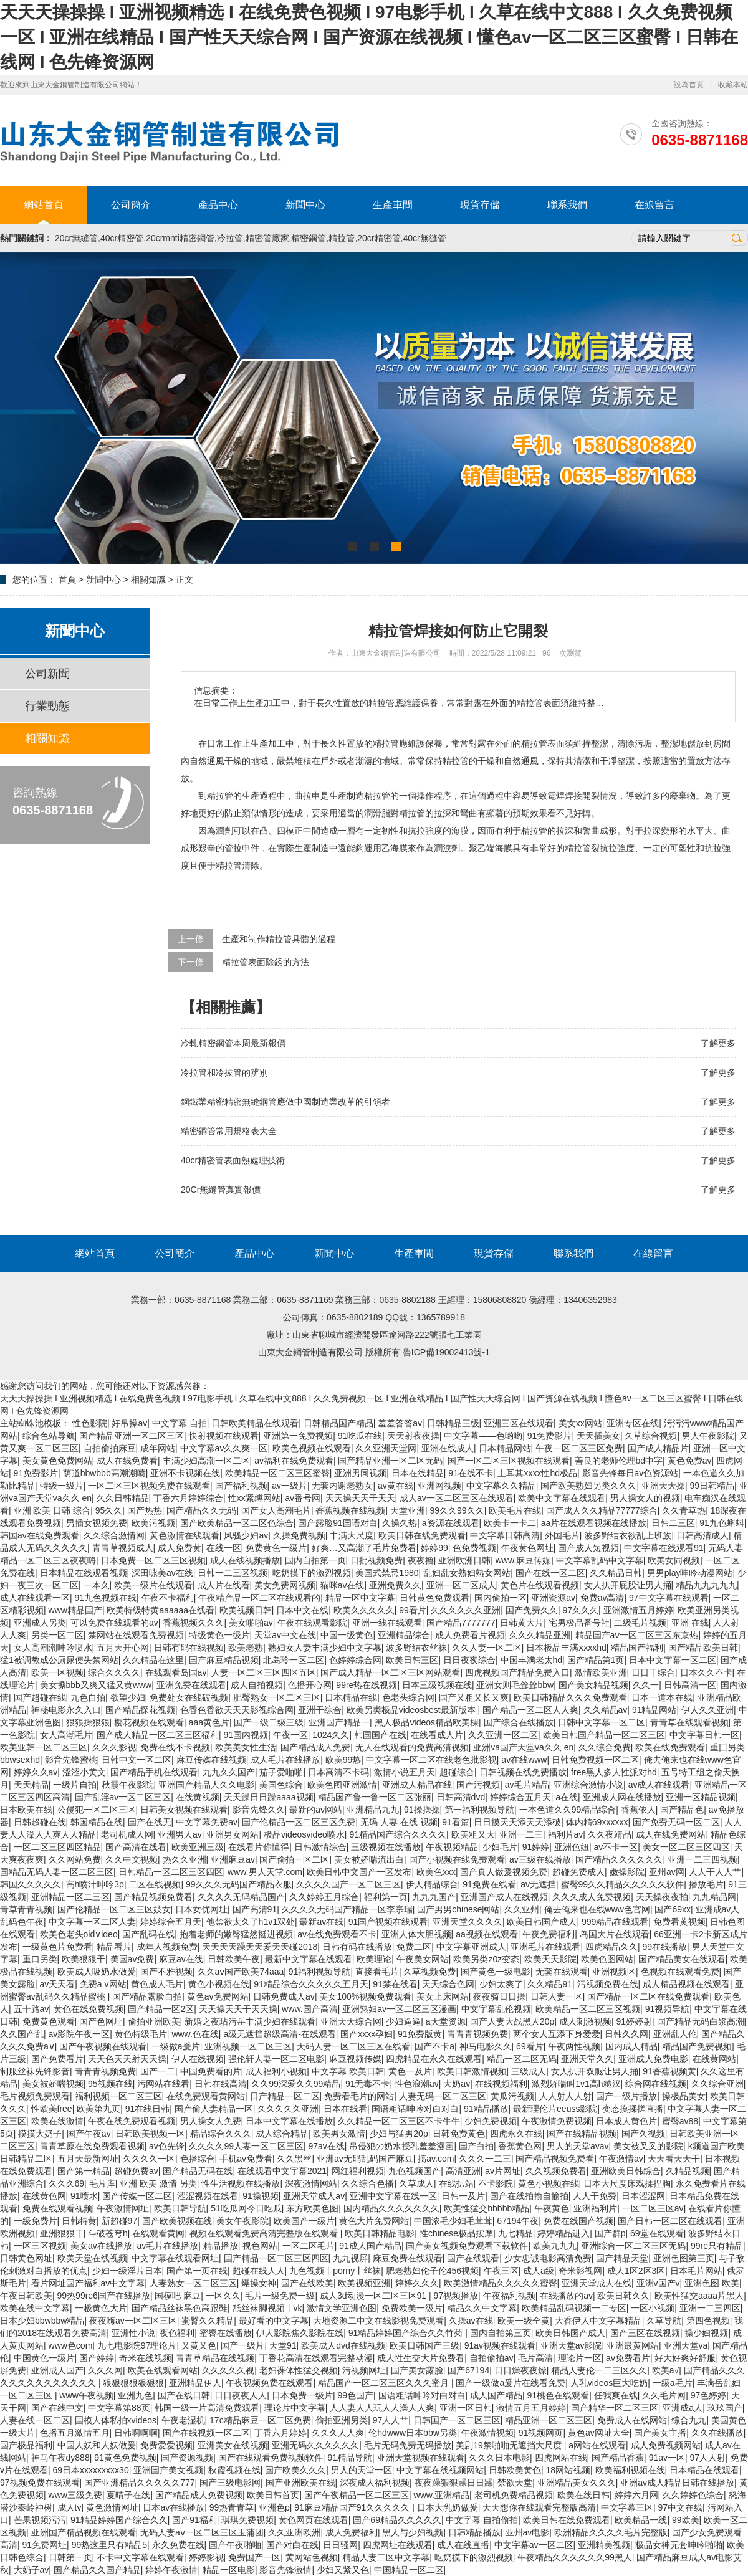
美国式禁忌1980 (386, 1573)
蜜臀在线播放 (225, 2333)
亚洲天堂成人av (314, 2196)
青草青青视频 (26, 1909)
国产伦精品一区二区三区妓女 (114, 1909)
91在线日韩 (147, 2109)
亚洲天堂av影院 (571, 2345)
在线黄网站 (714, 2059)
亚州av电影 (528, 2532)
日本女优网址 (201, 1909)
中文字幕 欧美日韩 (348, 2071)
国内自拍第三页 (500, 2333)
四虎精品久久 (611, 1947)
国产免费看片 (57, 2059)
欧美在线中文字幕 (35, 2308)
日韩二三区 (673, 1523)
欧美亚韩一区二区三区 (43, 1747)
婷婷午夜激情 (171, 2570)
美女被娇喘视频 (53, 2084)
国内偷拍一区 (500, 1598)
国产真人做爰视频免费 (503, 1872)
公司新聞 (47, 673)
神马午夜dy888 (60, 2458)
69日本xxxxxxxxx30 (91, 2470)
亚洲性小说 (133, 2333)
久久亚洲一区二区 (503, 1735)
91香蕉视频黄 (669, 2071)
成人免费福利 (351, 2532)
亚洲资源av (553, 1598)
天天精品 (31, 1785)
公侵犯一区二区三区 (96, 1810)
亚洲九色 (135, 2395)
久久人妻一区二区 (487, 1648)
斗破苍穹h (108, 2233)
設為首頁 (689, 84)
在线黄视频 (197, 1797)
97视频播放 (456, 2296)
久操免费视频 (299, 1535)
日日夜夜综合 (469, 1660)
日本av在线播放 (173, 2507)
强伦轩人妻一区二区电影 (276, 2059)
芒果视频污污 (40, 2520)
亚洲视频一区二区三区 (248, 2046)
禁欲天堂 (514, 2483)
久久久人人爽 (338, 2433)
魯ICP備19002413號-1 (446, 1352)
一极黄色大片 (101, 2308)
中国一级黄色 (346, 1635)
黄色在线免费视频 (88, 2009)
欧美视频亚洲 (364, 2283)
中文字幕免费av (206, 1822)
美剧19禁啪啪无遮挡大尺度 (509, 2445)
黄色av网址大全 (599, 2433)
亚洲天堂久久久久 (467, 1922)
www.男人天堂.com (265, 1872)
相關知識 (148, 579)
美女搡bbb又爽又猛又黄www (96, 1685)
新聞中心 (305, 204)
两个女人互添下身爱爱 (556, 2034)
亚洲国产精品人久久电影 (206, 1785)
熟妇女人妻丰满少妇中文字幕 (324, 1648)
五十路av (31, 2009)
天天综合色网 (448, 1984)
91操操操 (422, 1810)
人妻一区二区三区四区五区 (263, 1672)
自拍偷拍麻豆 (110, 1448)
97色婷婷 (709, 2395)
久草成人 (416, 2183)
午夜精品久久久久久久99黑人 (574, 2557)
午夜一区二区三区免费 (579, 1448)
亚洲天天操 (663, 1486)
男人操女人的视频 (645, 1498)
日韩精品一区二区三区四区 (170, 1872)
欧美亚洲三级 (197, 1847)
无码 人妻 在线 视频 (399, 1822)
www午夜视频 (86, 2395)
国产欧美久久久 (295, 2470)
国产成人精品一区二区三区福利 (158, 1735)
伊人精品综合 (432, 1884)
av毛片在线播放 (167, 2246)
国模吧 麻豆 (178, 2296)
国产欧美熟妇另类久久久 (588, 1486)
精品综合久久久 (220, 2134)
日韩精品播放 (474, 2532)
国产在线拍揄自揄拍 (529, 2196)
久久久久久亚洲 (288, 2109)
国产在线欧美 (307, 2283)
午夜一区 (290, 1735)
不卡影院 (495, 2183)
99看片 (412, 1610)
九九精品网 (714, 1897)
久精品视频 (687, 2171)
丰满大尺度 (351, 1535)
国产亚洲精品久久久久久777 (139, 2483)
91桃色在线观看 (558, 2395)
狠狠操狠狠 (88, 1722)
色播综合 (197, 2158)
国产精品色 (682, 1810)
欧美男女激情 (339, 2134)
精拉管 (386, 743)
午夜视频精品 (452, 1847)
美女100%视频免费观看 (365, 1996)
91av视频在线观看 (499, 2345)
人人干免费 (594, 2196)
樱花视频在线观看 (149, 1722)
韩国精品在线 (96, 1822)
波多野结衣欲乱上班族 (627, 1535)
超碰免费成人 (578, 1872)
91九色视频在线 (106, 1598)
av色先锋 (167, 2146)
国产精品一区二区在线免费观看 (648, 1996)
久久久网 (105, 2370)
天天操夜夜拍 (662, 1897)
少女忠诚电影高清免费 (548, 2258)
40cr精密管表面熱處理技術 (233, 1160)
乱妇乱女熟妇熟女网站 (467, 1573)
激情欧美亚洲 (601, 1672)
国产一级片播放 (626, 2096)
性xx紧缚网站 (254, 1498)
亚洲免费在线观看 (191, 1685)
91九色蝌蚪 (721, 1523)
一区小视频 (652, 2308)
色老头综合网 (408, 1697)
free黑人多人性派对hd (614, 1772)
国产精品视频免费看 (153, 1897)
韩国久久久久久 (30, 1884)
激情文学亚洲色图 (341, 2308)
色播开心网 (310, 1685)
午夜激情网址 (123, 2208)
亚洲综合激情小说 (588, 1785)
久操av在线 (471, 2321)
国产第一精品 (83, 2171)
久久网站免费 (75, 1859)
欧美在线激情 (57, 2121)
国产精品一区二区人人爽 (530, 1710)
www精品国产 (75, 1610)
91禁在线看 (395, 1984)
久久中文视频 (131, 1859)
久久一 (646, 1685)
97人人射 (708, 2458)
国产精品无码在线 (198, 2171)
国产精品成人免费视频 (198, 2495)
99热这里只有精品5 (109, 2545)
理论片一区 (580, 2358)
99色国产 (355, 2395)
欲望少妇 (127, 1697)
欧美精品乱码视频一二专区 (574, 2308)
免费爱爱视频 (166, 2445)
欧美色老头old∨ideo (79, 1934)
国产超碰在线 (40, 1697)
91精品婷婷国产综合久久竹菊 (406, 2333)
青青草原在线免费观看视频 (92, 2146)
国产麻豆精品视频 (224, 1660)
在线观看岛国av (176, 1672)
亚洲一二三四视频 (702, 1859)
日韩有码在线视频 (189, 1648)
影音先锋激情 (285, 2570)
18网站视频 (567, 2470)
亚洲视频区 (614, 1972)
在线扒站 (456, 2183)
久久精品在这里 (153, 1660)
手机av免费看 (245, 2158)
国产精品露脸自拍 (147, 1996)
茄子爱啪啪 (281, 1772)
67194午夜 (518, 2221)
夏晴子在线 (128, 2495)
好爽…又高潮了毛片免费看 (364, 1548)
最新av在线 (321, 1922)
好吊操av (129, 1423)
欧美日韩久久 (623, 2296)
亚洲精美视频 (604, 2545)
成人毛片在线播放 (285, 1760)
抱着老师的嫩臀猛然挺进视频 (236, 1934)
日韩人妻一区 (556, 1996)
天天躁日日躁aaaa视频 (268, 1797)
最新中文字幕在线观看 (308, 1959)
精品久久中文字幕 (482, 2308)
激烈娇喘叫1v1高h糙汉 (576, 2084)
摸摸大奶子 (40, 2134)
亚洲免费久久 (395, 1585)
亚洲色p (274, 2507)
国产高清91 (255, 1909)
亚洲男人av (180, 1834)
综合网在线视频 (655, 2084)
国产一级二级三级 (269, 1722)
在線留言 (654, 204)
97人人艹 (391, 2420)
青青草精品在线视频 (215, 2358)
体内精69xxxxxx (597, 1822)
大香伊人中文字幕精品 (598, 2321)
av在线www (524, 1760)
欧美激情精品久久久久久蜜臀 (500, 2283)
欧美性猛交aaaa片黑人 (699, 2296)
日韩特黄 (79, 2221)
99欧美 (685, 2520)
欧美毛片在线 (515, 1510)
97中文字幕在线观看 (669, 1598)
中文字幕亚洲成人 (471, 1947)
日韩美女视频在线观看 (184, 1810)
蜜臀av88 (680, 2121)
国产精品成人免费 (315, 1747)
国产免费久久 (532, 1610)
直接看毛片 (377, 1972)
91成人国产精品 (370, 2246)
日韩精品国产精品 (338, 1423)
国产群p (610, 2233)
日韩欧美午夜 (234, 1959)
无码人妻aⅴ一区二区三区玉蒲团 (202, 2532)
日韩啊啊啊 (136, 2433)
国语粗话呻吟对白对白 (415, 2109)
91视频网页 (541, 2433)
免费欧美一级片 (412, 2308)
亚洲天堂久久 (587, 2059)
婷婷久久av (36, 1772)
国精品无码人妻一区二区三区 (56, 1872)
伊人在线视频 (197, 2059)
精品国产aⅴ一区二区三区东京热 (637, 1635)
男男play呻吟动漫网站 (690, 1573)
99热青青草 (231, 2507)
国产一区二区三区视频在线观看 (509, 1461)
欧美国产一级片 (304, 2221)
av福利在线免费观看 (293, 1461)
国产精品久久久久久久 (619, 1859)
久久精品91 (549, 1984)
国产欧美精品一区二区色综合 (237, 1523)
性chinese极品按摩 (456, 2233)
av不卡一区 (615, 1847)
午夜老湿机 (183, 2420)
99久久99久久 (457, 1510)
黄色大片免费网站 (374, 2221)
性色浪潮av (417, 2084)
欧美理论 (374, 1959)
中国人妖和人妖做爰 (96, 2445)
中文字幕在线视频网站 (440, 2470)
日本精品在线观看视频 (83, 1573)
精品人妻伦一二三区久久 (599, 2370)
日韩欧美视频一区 (150, 2134)
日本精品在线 (351, 1697)
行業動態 (47, 706)
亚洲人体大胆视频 (416, 1934)
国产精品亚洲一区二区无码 (390, 1461)
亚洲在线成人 (447, 1448)
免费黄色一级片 (276, 1548)
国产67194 (468, 2370)
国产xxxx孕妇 (366, 2034)
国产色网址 (101, 2021)
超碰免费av (136, 2171)
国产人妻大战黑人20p (512, 2021)
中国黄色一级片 (44, 2358)
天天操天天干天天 (360, 1498)
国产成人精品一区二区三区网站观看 (390, 1672)
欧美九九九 (555, 2246)
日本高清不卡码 (338, 1772)
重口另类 (39, 1959)
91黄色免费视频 (125, 2458)
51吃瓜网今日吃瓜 (246, 2208)
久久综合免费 (604, 1747)
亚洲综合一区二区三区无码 (633, 2246)
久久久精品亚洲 (539, 1635)
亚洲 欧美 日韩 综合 (52, 1510)
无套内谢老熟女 (342, 1486)
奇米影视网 (580, 2271)
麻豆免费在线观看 (408, 2258)
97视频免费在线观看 (40, 2483)
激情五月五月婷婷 (531, 2408)
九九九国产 (434, 1897)
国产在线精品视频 (581, 2134)
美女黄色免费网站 (57, 1461)
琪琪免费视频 (247, 2520)
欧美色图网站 (607, 1959)
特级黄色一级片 (219, 1635)
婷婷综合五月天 (520, 1797)
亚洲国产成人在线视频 (504, 1897)
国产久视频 (643, 2134)
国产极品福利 (26, 2445)
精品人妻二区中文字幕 (385, 2557)
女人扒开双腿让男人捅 (594, 2071)
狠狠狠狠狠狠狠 (133, 2383)
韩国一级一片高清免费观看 (207, 2408)
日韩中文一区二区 (136, 1760)
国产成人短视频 (588, 1548)
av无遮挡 (538, 1884)
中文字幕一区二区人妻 (92, 1922)
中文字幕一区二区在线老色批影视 (431, 1760)
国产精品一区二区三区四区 (276, 2258)
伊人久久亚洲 (707, 1710)
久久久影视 (114, 1747)
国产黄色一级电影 (495, 1972)
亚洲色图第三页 (683, 2258)
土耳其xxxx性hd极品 (537, 1473)
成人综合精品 (282, 2134)
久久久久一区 (149, 2158)
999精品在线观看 (615, 1922)
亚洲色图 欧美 (711, 2283)
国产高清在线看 (135, 1847)
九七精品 (515, 2233)
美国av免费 (132, 1959)
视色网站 (259, 2246)
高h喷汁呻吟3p (95, 1884)
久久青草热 (684, 1510)
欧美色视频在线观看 (311, 1448)
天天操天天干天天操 (238, 2009)
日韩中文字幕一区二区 (601, 1722)
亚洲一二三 (521, 1834)
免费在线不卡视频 (175, 1747)
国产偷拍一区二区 (294, 1859)
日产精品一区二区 (285, 2096)
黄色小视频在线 (218, 1984)
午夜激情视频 (487, 2433)
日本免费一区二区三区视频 (153, 1560)
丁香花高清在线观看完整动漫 (316, 2358)
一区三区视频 (40, 2246)
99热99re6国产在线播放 (103, 2296)
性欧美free (51, 2109)
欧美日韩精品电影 (380, 2233)
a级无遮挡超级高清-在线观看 (279, 2034)
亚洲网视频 (439, 1486)
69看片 (530, 2046)
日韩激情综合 (320, 1847)
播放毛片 (706, 1884)
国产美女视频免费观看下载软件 (467, 2246)
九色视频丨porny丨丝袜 (335, 2271)
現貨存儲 (480, 204)
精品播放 (220, 2246)
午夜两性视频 (574, 2046)
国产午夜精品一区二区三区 (356, 2495)
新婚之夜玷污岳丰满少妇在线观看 (250, 2021)
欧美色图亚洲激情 (342, 1785)
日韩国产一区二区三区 (457, 2420)
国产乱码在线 (148, 1934)
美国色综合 (281, 1785)
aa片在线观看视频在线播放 (594, 1523)
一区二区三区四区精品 (57, 1847)
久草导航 (663, 2321)
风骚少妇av (246, 1535)
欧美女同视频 (674, 1560)
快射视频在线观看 (224, 1436)
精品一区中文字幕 (360, 1598)
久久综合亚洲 (717, 2084)
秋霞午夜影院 (128, 1785)
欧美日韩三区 (412, 1660)
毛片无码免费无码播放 (407, 2445)
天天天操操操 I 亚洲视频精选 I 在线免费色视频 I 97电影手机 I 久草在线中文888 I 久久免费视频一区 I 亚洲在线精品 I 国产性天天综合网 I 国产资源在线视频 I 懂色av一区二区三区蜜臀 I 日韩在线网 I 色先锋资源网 (369, 37)
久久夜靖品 (609, 1834)
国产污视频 (478, 1785)
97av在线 (327, 2146)
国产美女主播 (660, 2433)
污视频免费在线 (607, 1984)
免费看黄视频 (679, 1922)
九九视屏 (350, 2258)
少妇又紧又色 (343, 2570)
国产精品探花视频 (140, 1710)
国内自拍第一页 (315, 1560)
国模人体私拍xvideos (115, 2420)
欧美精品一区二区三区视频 (587, 2009)
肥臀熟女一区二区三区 (276, 1697)
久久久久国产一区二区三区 (348, 1884)
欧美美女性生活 (245, 1747)
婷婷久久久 (417, 2283)
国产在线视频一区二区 (206, 2433)
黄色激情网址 (112, 2507)
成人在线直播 (463, 2545)
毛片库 (102, 2183)
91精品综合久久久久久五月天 (311, 1984)
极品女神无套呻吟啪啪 (678, 2545)
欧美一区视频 (57, 1672)
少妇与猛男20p (399, 2134)
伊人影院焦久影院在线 (299, 2333)
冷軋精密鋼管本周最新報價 (233, 1043)
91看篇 (455, 1822)
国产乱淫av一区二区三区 (123, 1797)
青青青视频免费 (477, 2034)
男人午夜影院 (708, 1436)
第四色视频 (708, 2321)
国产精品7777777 (461, 1623)
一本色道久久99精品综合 (567, 1810)
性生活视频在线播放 (240, 2183)
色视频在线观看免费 (680, 1972)
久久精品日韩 (616, 1573)
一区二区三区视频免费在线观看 (149, 1486)
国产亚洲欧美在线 (300, 2483)
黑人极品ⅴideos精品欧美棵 (427, 1722)
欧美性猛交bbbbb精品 (486, 2208)
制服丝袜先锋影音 (35, 2071)
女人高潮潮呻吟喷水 (53, 1648)
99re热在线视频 (366, 1685)
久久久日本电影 (499, 2458)
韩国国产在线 (380, 1735)
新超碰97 (120, 2221)
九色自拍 (87, 1697)
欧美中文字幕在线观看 (561, 1498)
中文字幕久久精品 (501, 1486)
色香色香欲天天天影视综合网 (237, 1710)
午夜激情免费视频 (557, 2121)
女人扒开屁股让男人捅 (627, 1585)
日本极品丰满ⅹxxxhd (566, 1648)
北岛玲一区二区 (293, 1660)
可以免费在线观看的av (114, 1623)
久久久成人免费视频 (591, 1897)
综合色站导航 (48, 1436)
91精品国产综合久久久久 (397, 1834)
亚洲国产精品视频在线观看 (83, 2532)
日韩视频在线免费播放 (523, 1772)
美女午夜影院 (242, 2221)
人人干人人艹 (715, 1872)
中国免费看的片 (210, 2071)
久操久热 (399, 1523)
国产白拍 (476, 2146)
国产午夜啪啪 (235, 2545)
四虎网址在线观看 (398, 2545)
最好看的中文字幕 (274, 2321)
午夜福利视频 (509, 2296)
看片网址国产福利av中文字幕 (88, 2283)
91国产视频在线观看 (388, 1922)
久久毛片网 (664, 2395)
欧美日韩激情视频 (472, 2071)
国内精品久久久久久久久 (391, 2208)
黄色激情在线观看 (184, 1535)
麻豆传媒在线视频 (211, 1760)
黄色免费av (690, 1461)
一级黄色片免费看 (57, 1947)
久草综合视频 (651, 1436)
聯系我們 (567, 204)
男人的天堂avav (578, 2146)
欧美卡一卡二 (510, 1523)
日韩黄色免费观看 (434, 1598)
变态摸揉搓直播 (632, 2109)
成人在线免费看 (127, 1461)
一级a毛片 (673, 2383)
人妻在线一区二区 (35, 2420)
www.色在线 (194, 2034)
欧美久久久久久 (364, 1610)
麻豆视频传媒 (355, 2059)
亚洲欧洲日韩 (464, 1560)
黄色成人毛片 (157, 1984)
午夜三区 (501, 2271)
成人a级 (538, 2271)
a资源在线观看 (450, 1523)
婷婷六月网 (636, 2495)
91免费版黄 (420, 2034)
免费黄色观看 (48, 2021)
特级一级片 (62, 1486)
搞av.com (436, 2158)
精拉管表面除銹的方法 (265, 962)
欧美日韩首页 (273, 2495)
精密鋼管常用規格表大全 (229, 1131)
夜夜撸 (421, 1560)
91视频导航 (667, 2009)
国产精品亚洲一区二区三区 (131, 1436)
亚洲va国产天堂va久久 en (523, 1747)
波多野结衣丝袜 (416, 1648)
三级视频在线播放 (386, 1847)
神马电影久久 (485, 2046)
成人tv (69, 2507)
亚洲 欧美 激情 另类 (158, 2183)
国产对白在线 (292, 2545)
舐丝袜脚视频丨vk (267, 2308)
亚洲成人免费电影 (653, 2059)
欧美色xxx (436, 1872)
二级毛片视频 (640, 1623)
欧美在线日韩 (583, 2495)
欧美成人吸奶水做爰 (96, 1972)
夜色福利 (177, 2333)
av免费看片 (628, 2358)
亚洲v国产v (658, 2283)
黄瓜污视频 (512, 2096)
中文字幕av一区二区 (533, 2545)
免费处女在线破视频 (189, 1697)
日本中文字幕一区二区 (672, 1660)
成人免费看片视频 (470, 1635)
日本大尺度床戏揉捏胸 (627, 2183)
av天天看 (57, 1984)
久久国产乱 (22, 2034)
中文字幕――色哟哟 (483, 1436)
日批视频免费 (376, 1560)
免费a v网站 (103, 1984)
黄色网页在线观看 (313, 2520)
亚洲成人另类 (40, 1623)
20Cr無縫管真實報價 (221, 1190)
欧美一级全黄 (523, 2321)
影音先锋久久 (259, 1810)
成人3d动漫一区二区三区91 (374, 2296)
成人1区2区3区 (636, 2271)
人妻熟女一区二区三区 (193, 2283)
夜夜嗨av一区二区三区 (133, 2321)
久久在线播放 (717, 2433)
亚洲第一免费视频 (298, 1436)
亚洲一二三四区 (710, 2308)
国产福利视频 (241, 1486)
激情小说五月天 (404, 1772)
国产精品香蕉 (618, 2458)
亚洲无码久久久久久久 (315, 2445)
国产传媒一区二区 (137, 2196)
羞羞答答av (400, 1423)
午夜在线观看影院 (312, 1623)
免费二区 (413, 1947)
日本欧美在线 (26, 1810)
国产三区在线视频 (645, 2333)
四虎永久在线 (516, 2134)
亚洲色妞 (571, 1847)
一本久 (97, 1585)
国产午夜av (89, 2134)
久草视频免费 (429, 1972)
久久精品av (605, 1710)
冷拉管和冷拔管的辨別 (224, 1072)
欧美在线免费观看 (670, 1747)
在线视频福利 (501, 2084)
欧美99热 (343, 1760)
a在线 (566, 1797)
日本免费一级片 (302, 2395)
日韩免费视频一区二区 (595, 1760)
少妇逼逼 (403, 2021)
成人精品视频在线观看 (686, 1984)
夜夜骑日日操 (499, 1996)
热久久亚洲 (184, 1859)
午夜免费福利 (548, 1934)
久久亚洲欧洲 (294, 2532)
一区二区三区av (653, 2208)
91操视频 (260, 2196)
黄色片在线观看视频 (540, 1585)
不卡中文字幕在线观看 (140, 2557)
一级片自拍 (75, 1785)
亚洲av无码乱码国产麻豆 (365, 2158)
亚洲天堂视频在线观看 (420, 2458)
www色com (71, 2345)
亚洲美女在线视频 (232, 2445)
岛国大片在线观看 (615, 1934)
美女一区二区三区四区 (686, 1847)
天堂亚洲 (407, 1510)
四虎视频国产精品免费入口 (517, 1672)
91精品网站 (654, 1710)
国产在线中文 (57, 2408)
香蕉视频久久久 (193, 1623)
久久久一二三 (485, 2158)
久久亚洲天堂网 (385, 1448)
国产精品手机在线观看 (154, 1772)
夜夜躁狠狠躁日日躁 (454, 2483)
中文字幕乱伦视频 (496, 2009)
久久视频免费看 (556, 2171)
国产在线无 (149, 1822)
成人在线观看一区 (35, 1598)
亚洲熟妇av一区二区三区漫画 (399, 2009)
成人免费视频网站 (666, 2445)
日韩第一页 (70, 2557)
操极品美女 (684, 2096)
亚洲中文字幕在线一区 (393, 2196)
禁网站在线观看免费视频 (136, 1635)
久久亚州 (521, 1909)
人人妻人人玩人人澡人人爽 (382, 2408)
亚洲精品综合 (404, 1635)
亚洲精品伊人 (195, 2383)
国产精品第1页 (596, 1660)
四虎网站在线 (561, 2458)
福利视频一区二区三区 (118, 2096)
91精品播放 (486, 2109)
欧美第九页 (98, 2109)
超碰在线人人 (259, 2271)
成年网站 (157, 1448)
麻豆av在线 (181, 1959)
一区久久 (223, 2296)
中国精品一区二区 (409, 2570)
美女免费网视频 (284, 1585)
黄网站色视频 (311, 2557)
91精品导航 (349, 2458)
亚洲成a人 (682, 2408)
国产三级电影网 (230, 2483)
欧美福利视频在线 (630, 2470)
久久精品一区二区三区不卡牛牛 (399, 2121)
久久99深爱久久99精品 (295, 2084)
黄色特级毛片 (141, 2034)
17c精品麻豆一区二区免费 (260, 2420)
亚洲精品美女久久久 (576, 2483)
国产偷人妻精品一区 (214, 2109)
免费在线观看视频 (57, 2208)
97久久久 (580, 1610)
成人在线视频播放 (245, 1560)
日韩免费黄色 (459, 2134)
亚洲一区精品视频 (701, 1797)
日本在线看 (345, 2109)
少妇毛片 (499, 1847)
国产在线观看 (473, 2258)
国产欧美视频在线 (177, 2221)
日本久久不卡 (706, 1672)
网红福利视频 (358, 2171)
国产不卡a (434, 2046)
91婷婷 (536, 1847)
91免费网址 (44, 2545)
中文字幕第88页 (119, 2408)
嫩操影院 (627, 1872)
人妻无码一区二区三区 (442, 2096)
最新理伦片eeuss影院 (555, 2109)
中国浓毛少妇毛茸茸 (453, 2221)
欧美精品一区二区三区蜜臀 (277, 1473)
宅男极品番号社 (579, 1623)
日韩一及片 (463, 2196)
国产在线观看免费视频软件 (270, 2458)
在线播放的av (566, 2296)
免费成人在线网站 (632, 2420)
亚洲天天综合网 (350, 2021)
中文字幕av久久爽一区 (224, 1448)
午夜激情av (621, 2158)
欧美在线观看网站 (163, 2370)
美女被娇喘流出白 (369, 1859)
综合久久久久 (114, 1672)
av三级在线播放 (540, 1859)
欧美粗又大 (473, 1834)
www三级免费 (75, 2495)
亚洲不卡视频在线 (185, 1473)
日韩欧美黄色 (515, 2470)
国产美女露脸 (417, 2370)
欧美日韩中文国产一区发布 (359, 1872)
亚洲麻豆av (233, 1859)
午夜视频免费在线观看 (269, 2383)
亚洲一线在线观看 (387, 1623)
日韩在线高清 (220, 2084)
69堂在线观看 (657, 2233)
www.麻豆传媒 (523, 1560)
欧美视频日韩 (245, 1610)
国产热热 (144, 1510)
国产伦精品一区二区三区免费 (298, 1822)
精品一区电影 (229, 2570)
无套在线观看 (561, 1972)
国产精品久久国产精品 (97, 2570)
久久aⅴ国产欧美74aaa (241, 1972)
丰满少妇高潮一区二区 (206, 1461)
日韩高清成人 (702, 1535)
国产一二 (157, 2071)
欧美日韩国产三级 (424, 2345)
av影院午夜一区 (79, 2034)
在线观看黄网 (158, 2233)
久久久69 (67, 2183)
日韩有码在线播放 (357, 1947)
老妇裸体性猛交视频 (298, 2370)
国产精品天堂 (622, 2258)
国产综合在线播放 (519, 1722)
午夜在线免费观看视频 (131, 2121)
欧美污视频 (153, 1523)
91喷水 (84, 2196)
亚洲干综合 (320, 1710)
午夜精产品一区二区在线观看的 (259, 1598)
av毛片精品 (527, 1785)
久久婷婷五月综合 (324, 1897)
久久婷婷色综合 (693, 2495)
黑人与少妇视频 (412, 2532)
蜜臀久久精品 (207, 2321)
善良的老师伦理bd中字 (619, 1461)
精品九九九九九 (706, 1585)
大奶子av (31, 2570)
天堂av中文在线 (285, 1635)
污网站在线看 (163, 2084)
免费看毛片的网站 (359, 2096)
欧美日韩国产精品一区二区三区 (604, 1735)
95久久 (109, 1510)
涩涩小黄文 (84, 1772)
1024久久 (330, 1735)
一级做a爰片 (175, 2046)
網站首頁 (44, 204)
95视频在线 (110, 2084)
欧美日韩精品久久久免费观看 (570, 1697)
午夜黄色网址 (527, 1548)
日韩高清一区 (690, 1685)
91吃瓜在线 (360, 1436)
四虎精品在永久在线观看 (434, 2059)
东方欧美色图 (312, 2208)
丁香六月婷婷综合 (188, 1498)
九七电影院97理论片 (137, 2345)
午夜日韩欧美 (26, 2296)
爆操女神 (258, 2283)
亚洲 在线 (690, 1623)
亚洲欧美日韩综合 (626, 2171)
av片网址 (502, 2171)
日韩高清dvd (461, 1797)
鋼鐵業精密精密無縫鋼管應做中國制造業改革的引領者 (285, 1102)
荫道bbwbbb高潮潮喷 (104, 1473)
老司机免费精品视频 (513, 2495)
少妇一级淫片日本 (127, 2271)
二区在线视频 (154, 1884)
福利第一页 (386, 1897)
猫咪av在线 (342, 1585)
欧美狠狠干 (83, 1959)
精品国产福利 (637, 1648)
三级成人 (528, 2071)
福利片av (565, 1834)
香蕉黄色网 (520, 2146)
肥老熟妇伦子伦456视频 (432, 2271)
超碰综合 (456, 1772)
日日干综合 (653, 1672)
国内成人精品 (631, 2046)
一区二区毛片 (308, 2246)
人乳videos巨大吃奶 (609, 2383)
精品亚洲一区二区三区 (548, 2420)
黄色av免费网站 (218, 1996)
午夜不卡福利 (167, 1598)
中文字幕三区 (627, 2507)
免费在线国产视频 (578, 2221)
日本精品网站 (505, 1448)
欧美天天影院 (550, 1959)
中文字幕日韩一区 (704, 1735)
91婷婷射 (634, 2021)
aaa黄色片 (209, 1722)
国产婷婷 (96, 2358)
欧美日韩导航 (180, 2208)
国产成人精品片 (658, 1448)
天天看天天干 (674, 2158)
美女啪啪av (251, 1623)
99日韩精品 (711, 1486)
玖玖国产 (724, 2408)
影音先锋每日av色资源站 (630, 1473)
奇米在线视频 (145, 2358)
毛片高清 (535, 2358)
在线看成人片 (437, 1735)
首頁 (67, 579)
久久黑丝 (294, 2158)
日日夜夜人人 (240, 2395)
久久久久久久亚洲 (466, 1610)
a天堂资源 (446, 2021)
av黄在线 (395, 1486)
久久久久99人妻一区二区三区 (246, 2146)
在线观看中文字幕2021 (282, 2171)
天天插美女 (598, 1436)
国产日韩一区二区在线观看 (670, 2221)
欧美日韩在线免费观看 (422, 1535)
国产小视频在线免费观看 (457, 1859)
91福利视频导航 (320, 1972)
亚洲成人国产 (57, 2370)
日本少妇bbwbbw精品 (42, 2321)
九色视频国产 (414, 2171)
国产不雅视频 (166, 1972)
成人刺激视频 (585, 2021)
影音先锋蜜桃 (71, 1760)
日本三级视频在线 (437, 1685)
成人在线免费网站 (671, 1834)
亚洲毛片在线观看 (545, 1947)
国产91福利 (194, 2520)
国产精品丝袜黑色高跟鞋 (180, 2308)
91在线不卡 (470, 1473)
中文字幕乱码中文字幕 (599, 1560)
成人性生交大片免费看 (420, 2358)
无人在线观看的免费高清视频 (412, 1747)
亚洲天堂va (686, 2345)
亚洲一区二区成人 (461, 1585)
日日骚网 (340, 2545)
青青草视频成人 (122, 1548)
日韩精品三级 (453, 1423)
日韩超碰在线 (40, 1822)
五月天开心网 (123, 1648)
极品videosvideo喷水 (304, 1834)
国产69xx (672, 1909)
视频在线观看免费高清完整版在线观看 (264, 2233)
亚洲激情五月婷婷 (638, 1610)
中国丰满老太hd (532, 1660)
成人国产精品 (496, 2395)
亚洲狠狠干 (62, 2233)
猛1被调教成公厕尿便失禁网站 (59, 1660)
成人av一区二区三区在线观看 (457, 1498)
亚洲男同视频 (360, 1473)
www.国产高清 (309, 2009)
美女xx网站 (580, 1423)
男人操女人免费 (210, 2121)
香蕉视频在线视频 (350, 1510)
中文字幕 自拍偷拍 (482, 2520)
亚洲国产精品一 (339, 1722)
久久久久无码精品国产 (241, 1897)
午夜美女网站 (422, 1959)
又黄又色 (198, 2345)
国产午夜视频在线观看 (102, 2046)
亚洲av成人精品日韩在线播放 (677, 2483)
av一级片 (289, 1486)
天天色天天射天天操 (127, 2059)
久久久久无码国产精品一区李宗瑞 (347, 1909)
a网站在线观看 (597, 2445)
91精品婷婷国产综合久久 (119, 2520)
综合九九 (688, 2420)
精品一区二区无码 (522, 2059)
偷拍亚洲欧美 (154, 2021)
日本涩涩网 (643, 2196)
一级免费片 (35, 2221)
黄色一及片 (410, 2071)
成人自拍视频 (257, 1685)
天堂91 (283, 2345)
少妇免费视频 (490, 2121)
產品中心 (218, 204)
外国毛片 (562, 1535)
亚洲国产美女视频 (168, 2470)
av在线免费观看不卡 (336, 1934)
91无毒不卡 (367, 2084)
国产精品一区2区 (161, 2009)
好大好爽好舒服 (685, 2358)
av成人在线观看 (659, 1785)
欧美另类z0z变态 (486, 1959)
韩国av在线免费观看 (39, 1535)
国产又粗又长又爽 (474, 1697)
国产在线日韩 (184, 2395)
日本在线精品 (417, 1473)
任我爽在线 (616, 2395)
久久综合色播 (368, 2183)
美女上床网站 (442, 1996)
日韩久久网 (626, 2034)
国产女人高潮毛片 (276, 1510)
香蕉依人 (638, 1810)
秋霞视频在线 (234, 2470)
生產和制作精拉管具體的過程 (278, 939)
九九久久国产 (229, 1772)
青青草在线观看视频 (689, 1722)
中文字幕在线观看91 (664, 1548)
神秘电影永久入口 (66, 1710)
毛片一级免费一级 (280, 2296)
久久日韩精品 (123, 1498)
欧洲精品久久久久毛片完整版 (611, 2532)
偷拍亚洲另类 (341, 2420)
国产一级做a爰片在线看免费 (510, 2383)
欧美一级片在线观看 (153, 1585)
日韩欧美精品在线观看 (255, 1423)
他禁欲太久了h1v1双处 (250, 1922)
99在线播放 (664, 1947)
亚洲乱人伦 (675, 2034)
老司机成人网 (127, 1834)
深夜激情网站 (311, 2183)
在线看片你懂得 (258, 1847)
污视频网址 (364, 2370)
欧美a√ (665, 2370)
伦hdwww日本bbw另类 (412, 2433)
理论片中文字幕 (294, 2408)
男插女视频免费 (96, 1523)
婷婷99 (434, 1548)
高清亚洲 (463, 2171)
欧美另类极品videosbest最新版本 (412, 1710)
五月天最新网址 (87, 2158)
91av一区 (667, 2458)
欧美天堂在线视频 (92, 2258)
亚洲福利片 (595, 2208)
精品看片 (114, 1947)
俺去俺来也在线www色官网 (597, 1909)
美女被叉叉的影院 (648, 2146)
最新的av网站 (315, 1810)
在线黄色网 (44, 2196)
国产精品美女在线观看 (682, 1959)
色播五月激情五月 (75, 2433)
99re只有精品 (717, 2246)
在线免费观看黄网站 (205, 2096)
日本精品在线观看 (704, 2470)
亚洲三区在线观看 (519, 1423)
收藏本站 (733, 84)
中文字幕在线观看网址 (175, 2258)
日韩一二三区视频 (232, 1573)
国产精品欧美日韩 (703, 1648)
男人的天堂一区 (361, 2470)
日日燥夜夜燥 (520, 2370)
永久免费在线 (178, 2545)
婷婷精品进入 (563, 2233)
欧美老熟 (245, 1648)
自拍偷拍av (491, 2358)
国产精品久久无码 (201, 1510)
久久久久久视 (228, 2370)
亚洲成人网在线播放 (622, 1797)
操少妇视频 (706, 2333)
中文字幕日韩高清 (505, 1535)
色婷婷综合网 (355, 1660)
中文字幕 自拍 (179, 1423)
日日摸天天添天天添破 (517, 1822)
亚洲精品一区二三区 (70, 1897)
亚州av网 (666, 1872)
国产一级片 (242, 2345)
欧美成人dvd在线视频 (343, 2345)
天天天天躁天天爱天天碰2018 (259, 1947)
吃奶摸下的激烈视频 (311, 1573)
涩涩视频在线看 (207, 2196)
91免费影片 (549, 1436)
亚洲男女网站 (232, 1834)
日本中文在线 (302, 1610)
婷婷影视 (206, 2557)
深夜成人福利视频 (375, 2483)
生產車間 (393, 204)
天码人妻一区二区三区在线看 (353, 2046)
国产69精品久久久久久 (397, 2520)
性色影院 (89, 1423)
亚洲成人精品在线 (417, 1785)
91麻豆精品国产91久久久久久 (353, 2507)
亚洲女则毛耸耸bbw (515, 1685)
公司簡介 (131, 204)
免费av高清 (602, 1598)
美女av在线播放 (101, 2246)
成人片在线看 (224, 1585)
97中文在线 (680, 2507)
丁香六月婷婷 (280, 2433)
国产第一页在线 (197, 2271)
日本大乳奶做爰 (447, 2507)
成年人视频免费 (167, 1947)
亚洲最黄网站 (633, 2345)
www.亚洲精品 (441, 2495)
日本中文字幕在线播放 (289, 2121)
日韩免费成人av (284, 1996)
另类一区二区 (57, 1635)
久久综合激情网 (114, 1535)
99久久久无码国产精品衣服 (239, 1884)
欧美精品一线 (641, 2520)
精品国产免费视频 (697, 2046)
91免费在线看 (489, 1884)
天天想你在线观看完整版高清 (539, 2507)
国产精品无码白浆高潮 (700, 2021)
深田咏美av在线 (162, 1573)
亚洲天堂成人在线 (596, 2283)
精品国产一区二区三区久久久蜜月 (384, 2383)
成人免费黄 (179, 1548)
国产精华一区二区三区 (614, 2408)
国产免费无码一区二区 (676, 1822)
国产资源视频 (187, 2458)
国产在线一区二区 (550, 1573)
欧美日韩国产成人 (542, 1922)
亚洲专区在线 (633, 1423)
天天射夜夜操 (413, 1436)
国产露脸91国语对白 (338, 1523)
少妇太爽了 (501, 1984)
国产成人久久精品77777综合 (602, 1510)
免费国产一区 (254, 2557)
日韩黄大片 (522, 1623)
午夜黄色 (551, 2208)
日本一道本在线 (662, 1697)
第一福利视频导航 (479, 1810)
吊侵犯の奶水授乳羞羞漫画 (401, 2146)
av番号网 (302, 1498)
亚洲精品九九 (373, 1810)
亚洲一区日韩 (465, 2408)
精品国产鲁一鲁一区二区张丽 (374, 1797)
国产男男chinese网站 (458, 1909)
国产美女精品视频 (593, 1685)
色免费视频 (474, 1548)
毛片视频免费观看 (35, 2096)
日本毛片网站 (696, 2271)
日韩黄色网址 (26, 2258)
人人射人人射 (565, 2096)
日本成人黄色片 (626, 2121)
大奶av (456, 2084)
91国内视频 (246, 1735)
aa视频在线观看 (487, 1934)
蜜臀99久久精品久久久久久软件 (622, 1884)
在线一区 (223, 1548)
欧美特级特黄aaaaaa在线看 (160, 1610)
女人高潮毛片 (66, 1735)
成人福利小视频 (276, 2071)
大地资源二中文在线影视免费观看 (378, 2321)
